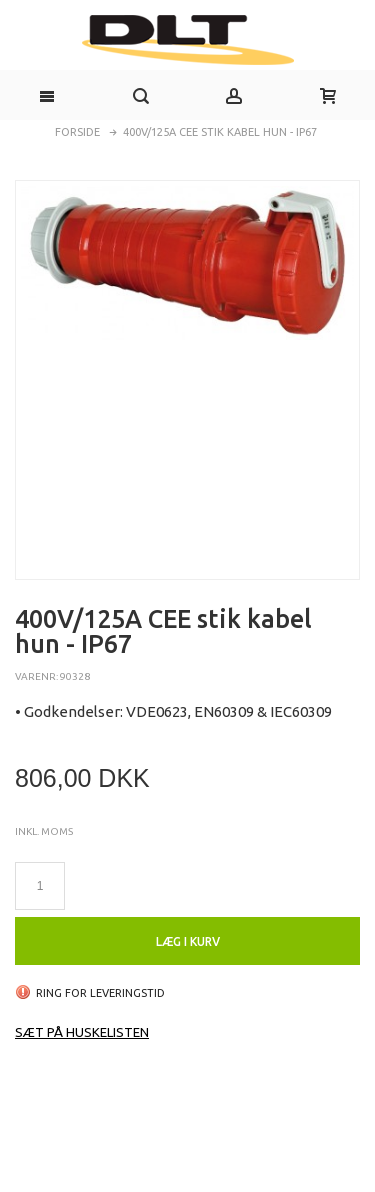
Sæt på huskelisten (82, 1032)
